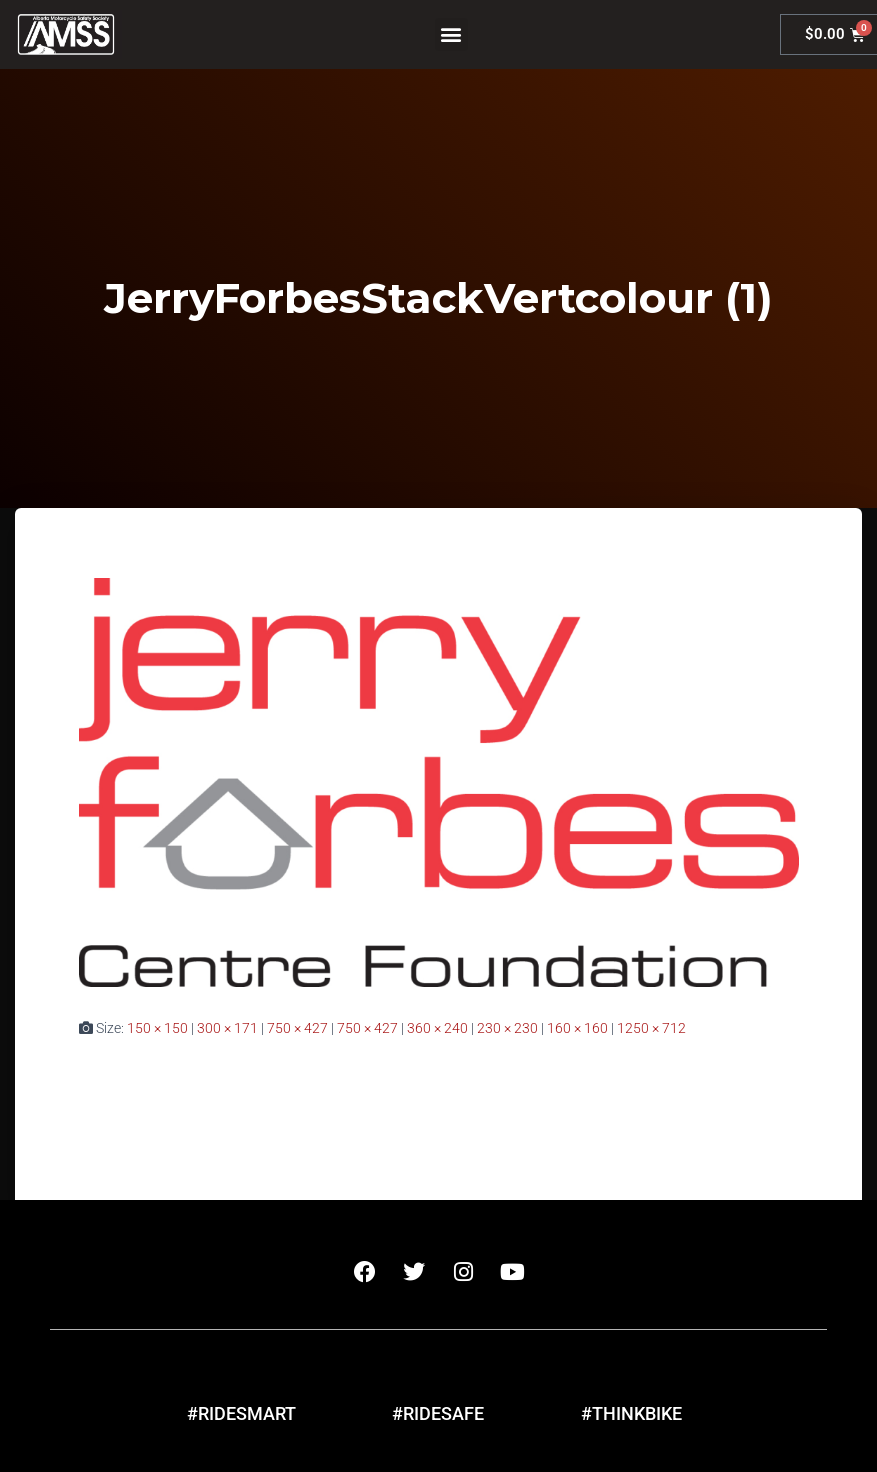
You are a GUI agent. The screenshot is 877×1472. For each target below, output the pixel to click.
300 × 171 (227, 1028)
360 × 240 (437, 1028)
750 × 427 (297, 1028)
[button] (451, 34)
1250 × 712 (651, 1028)
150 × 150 (157, 1028)
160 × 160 (577, 1028)
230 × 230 (507, 1028)
